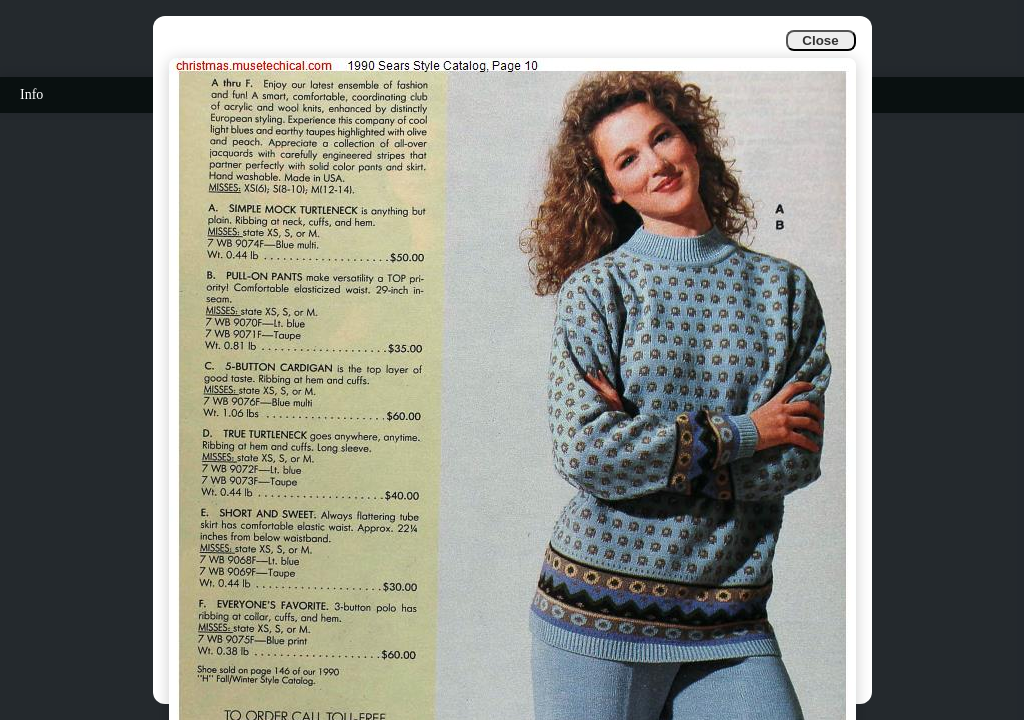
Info (31, 94)
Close (820, 40)
